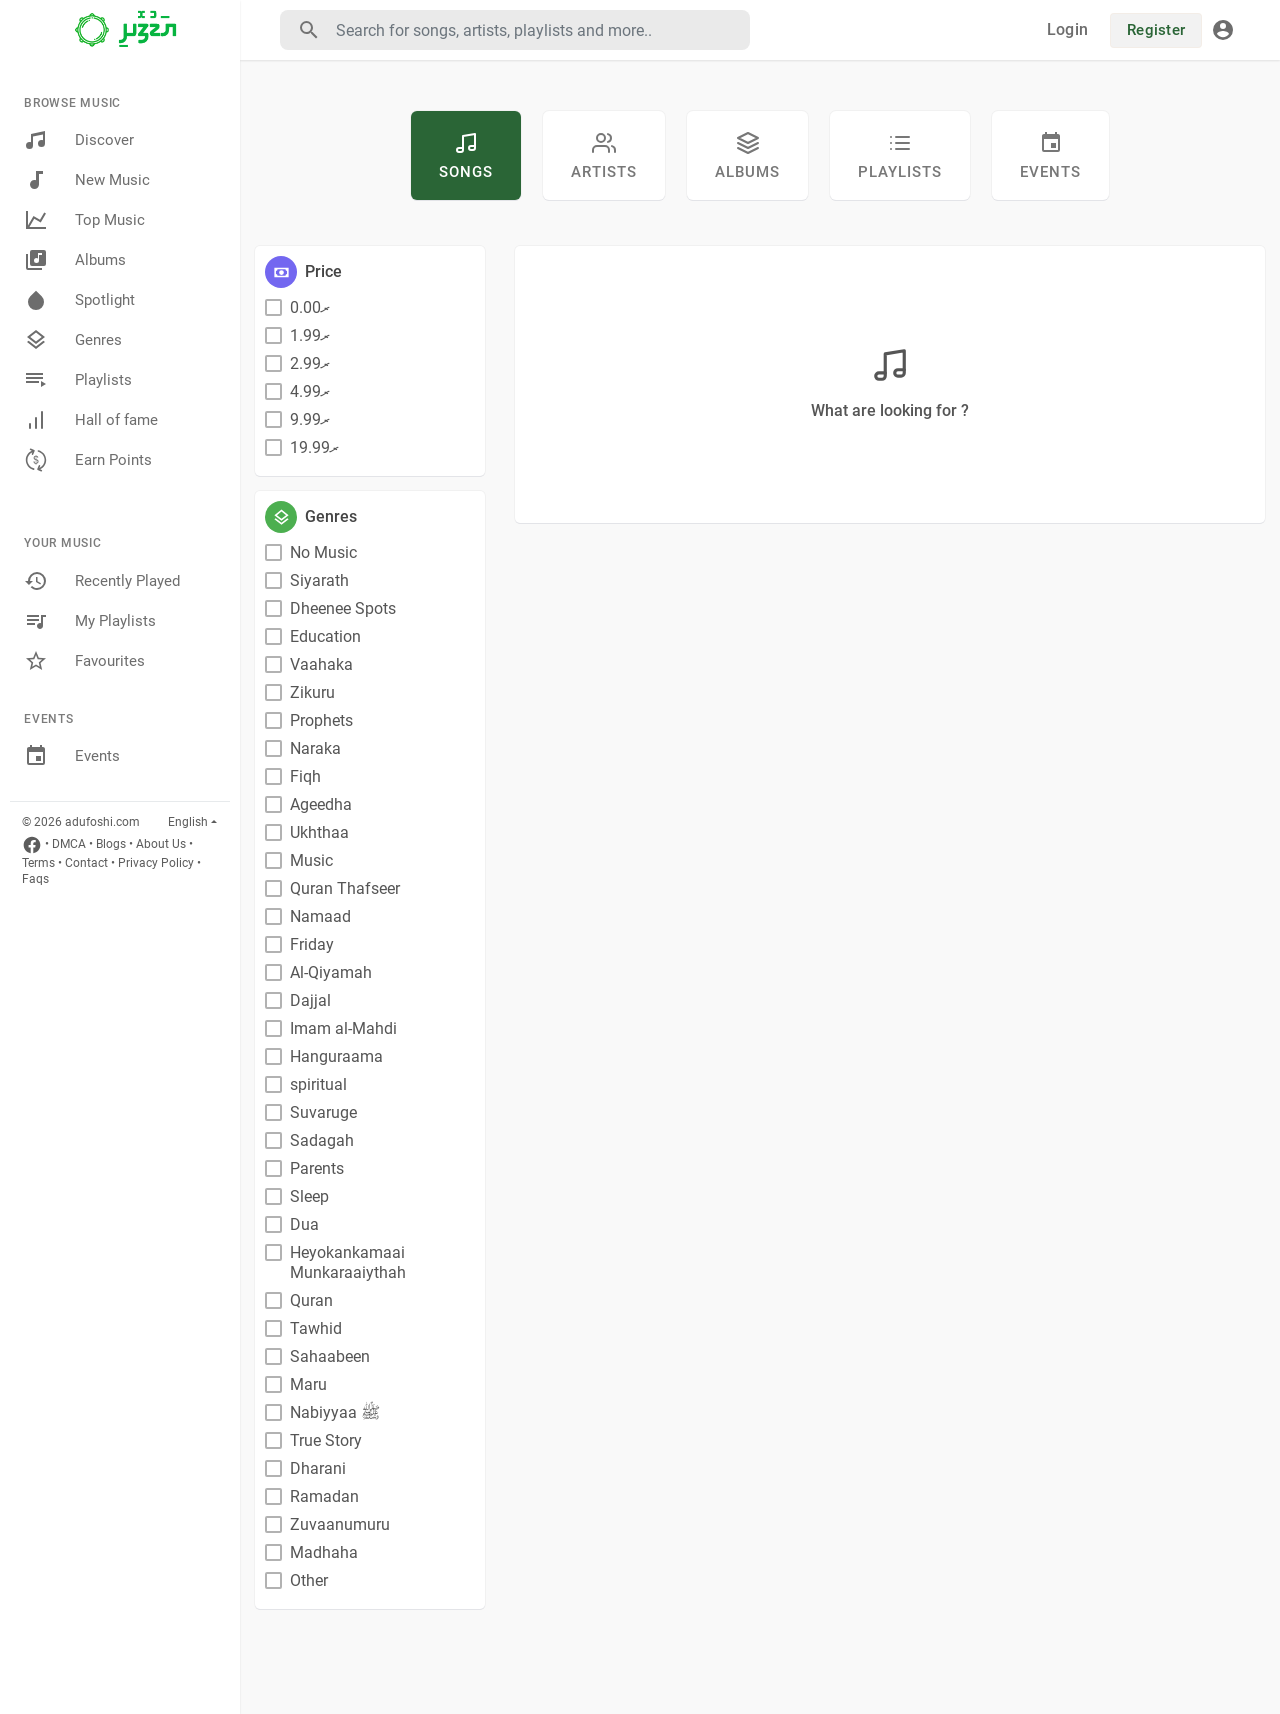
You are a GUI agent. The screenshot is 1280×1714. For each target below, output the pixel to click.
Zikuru (312, 692)
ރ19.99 (314, 447)
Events (72, 756)
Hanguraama (336, 1056)
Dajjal (310, 1000)
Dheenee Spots (343, 608)
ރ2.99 (310, 363)
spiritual (318, 1084)
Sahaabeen (330, 1356)
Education (325, 636)
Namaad (320, 916)
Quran (311, 1300)
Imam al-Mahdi (343, 1028)
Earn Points (88, 460)
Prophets (321, 720)
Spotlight (79, 300)
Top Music (84, 220)
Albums (75, 260)
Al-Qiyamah (331, 972)
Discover (79, 140)
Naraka (315, 748)
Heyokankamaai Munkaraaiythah (348, 1262)
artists (604, 156)
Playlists (78, 380)
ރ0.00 (310, 307)
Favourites (84, 661)
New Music (87, 180)
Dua (304, 1224)
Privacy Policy (156, 863)
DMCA (69, 844)
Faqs (35, 879)
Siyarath (319, 580)
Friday (312, 944)
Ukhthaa (319, 832)
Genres (73, 340)
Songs (466, 156)
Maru (308, 1384)
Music (311, 860)
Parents (317, 1168)
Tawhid (316, 1328)
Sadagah (322, 1140)
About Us (161, 844)
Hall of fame (91, 420)
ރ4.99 (310, 391)
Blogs (111, 844)
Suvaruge (323, 1112)
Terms (38, 863)
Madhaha (324, 1552)
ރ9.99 (310, 419)
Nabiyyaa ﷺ (335, 1412)
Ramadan (324, 1496)
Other (309, 1580)
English (188, 822)
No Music (323, 552)
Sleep (309, 1196)
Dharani (318, 1468)
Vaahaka (321, 664)
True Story (326, 1440)
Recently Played (102, 581)
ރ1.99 (310, 335)
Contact (86, 863)
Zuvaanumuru (340, 1524)
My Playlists (90, 621)
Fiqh (305, 776)
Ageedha (321, 804)
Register (1156, 30)
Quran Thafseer (345, 888)
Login (1067, 29)
